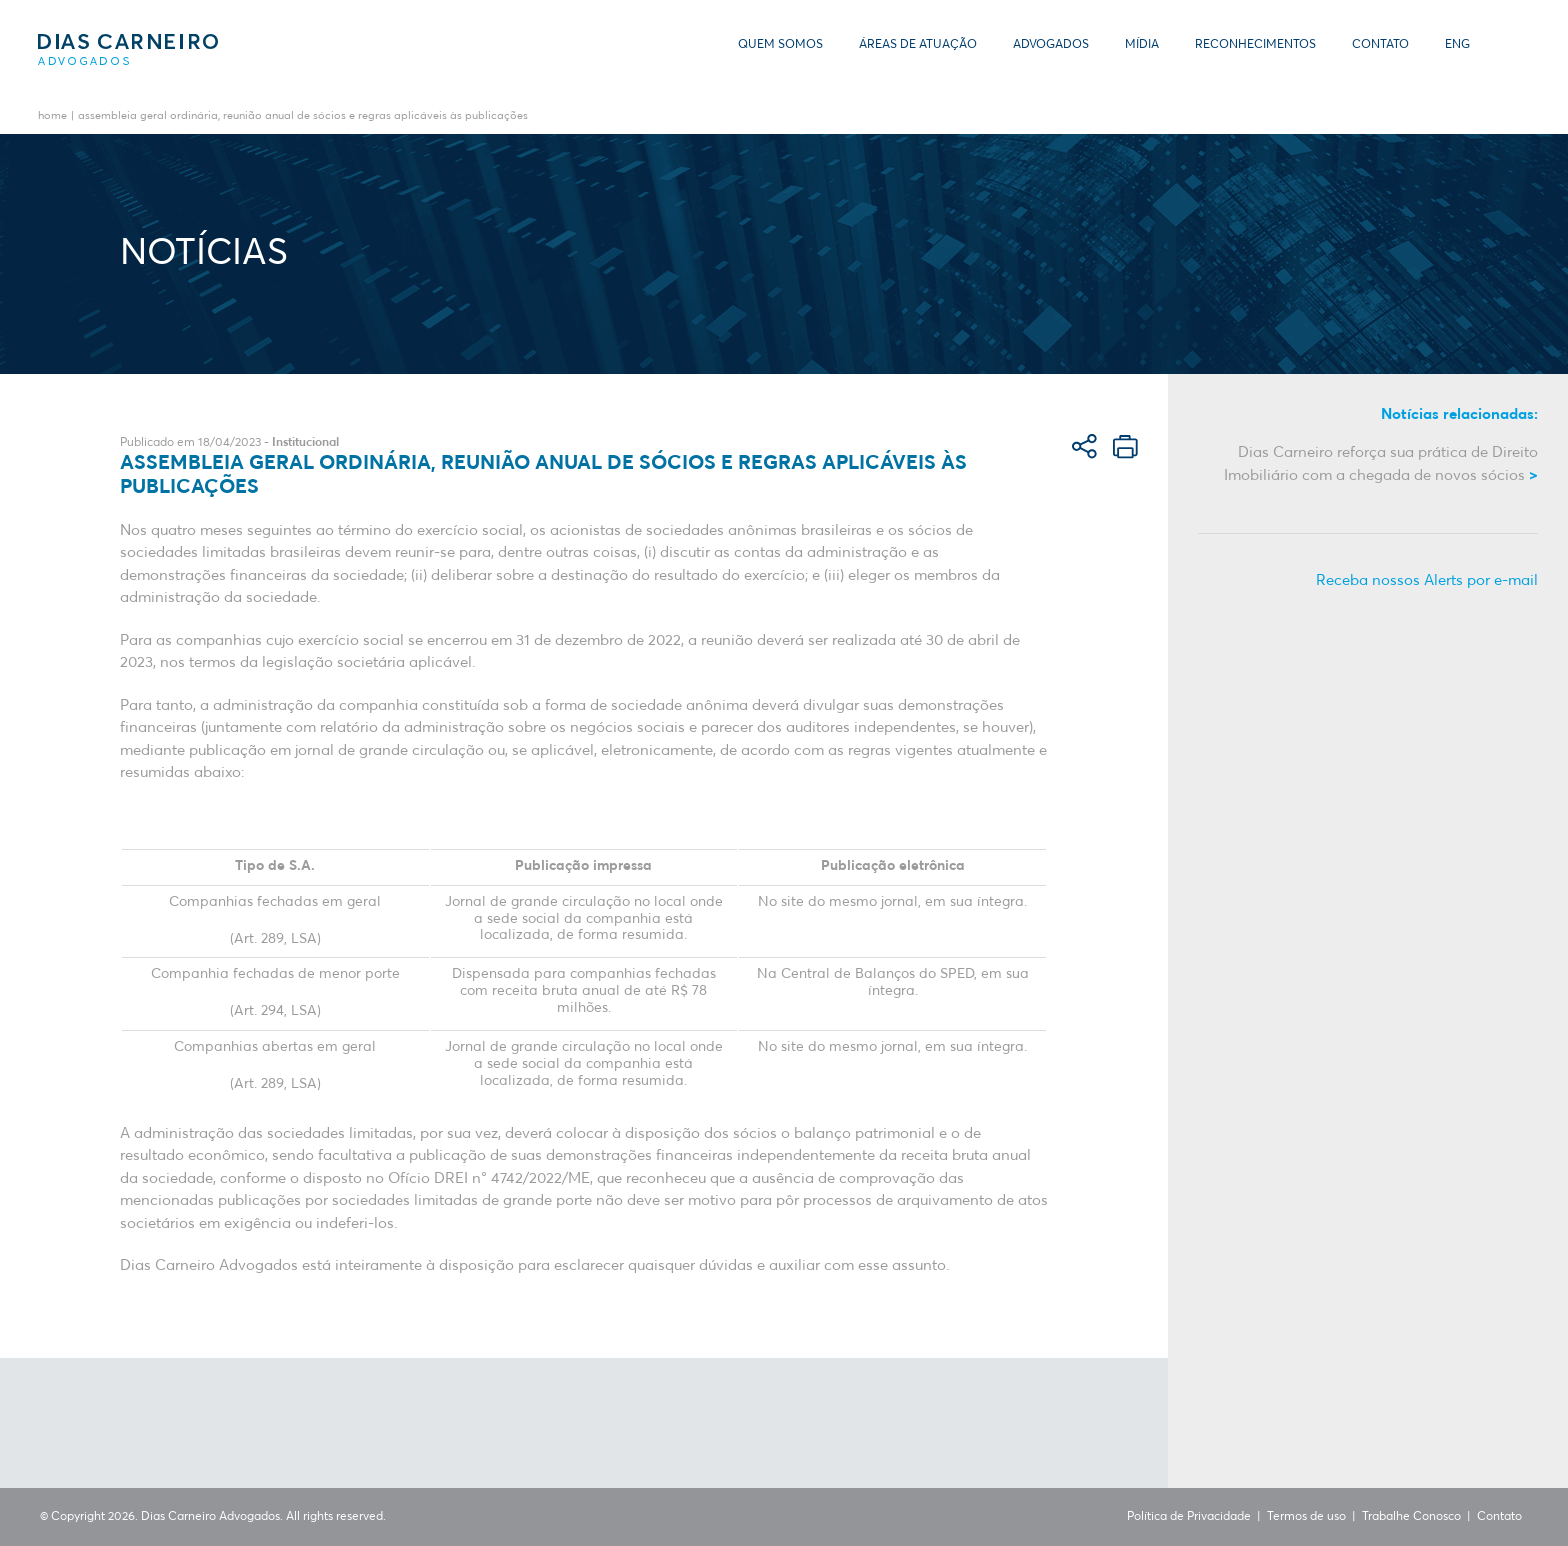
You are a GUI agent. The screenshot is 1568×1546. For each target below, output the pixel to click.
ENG (1457, 45)
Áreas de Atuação (918, 45)
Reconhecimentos (1255, 45)
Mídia (1142, 45)
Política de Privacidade (1189, 1517)
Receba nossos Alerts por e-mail (1427, 580)
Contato (1380, 45)
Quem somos (780, 45)
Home (52, 116)
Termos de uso (1306, 1517)
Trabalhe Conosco (1411, 1517)
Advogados (1051, 45)
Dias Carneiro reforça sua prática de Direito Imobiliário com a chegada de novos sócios (1381, 464)
